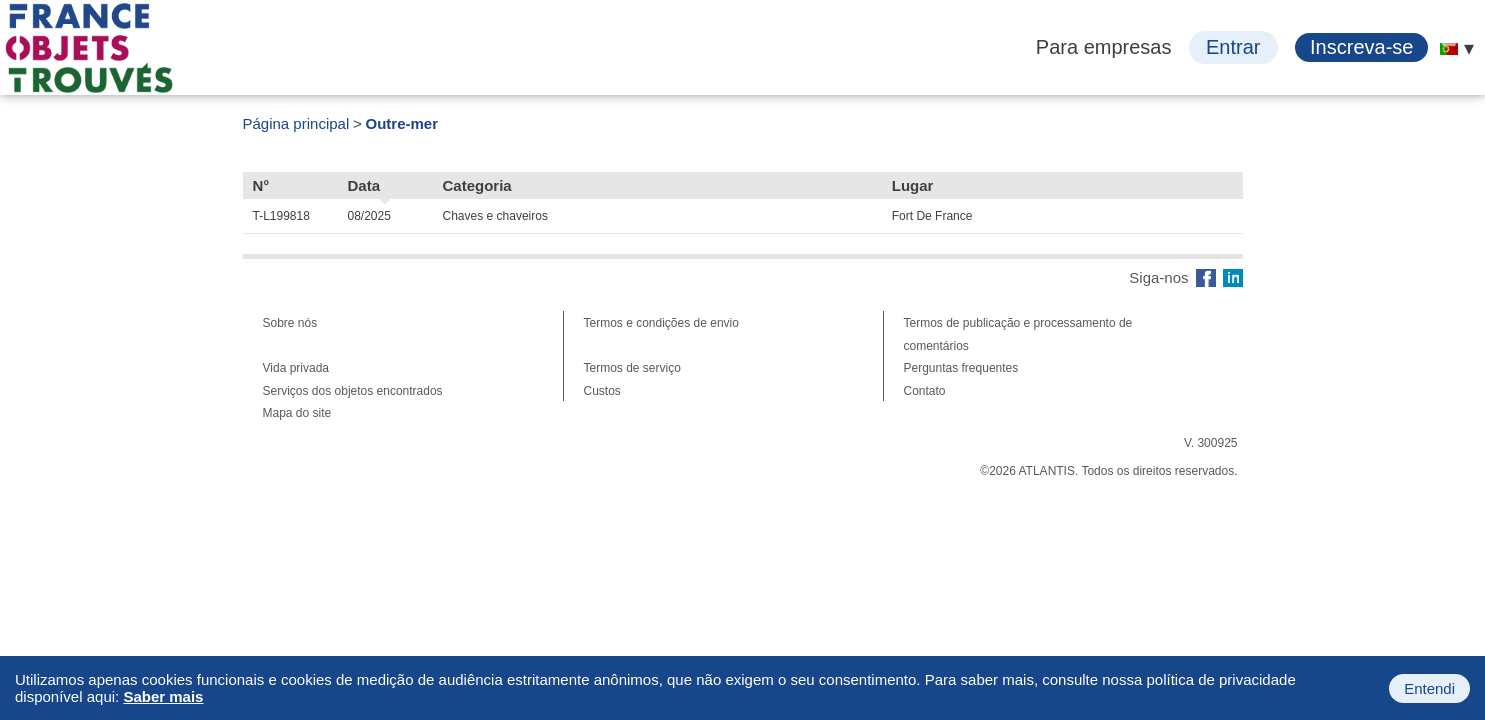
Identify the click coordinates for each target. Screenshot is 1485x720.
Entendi (1429, 688)
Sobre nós (290, 323)
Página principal (296, 123)
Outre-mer (402, 123)
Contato (925, 391)
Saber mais (163, 696)
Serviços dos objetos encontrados (353, 391)
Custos (602, 391)
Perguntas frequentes (961, 368)
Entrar (1233, 47)
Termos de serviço (632, 368)
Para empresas (1104, 47)
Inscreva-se (1361, 47)
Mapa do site (297, 413)
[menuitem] (1449, 49)
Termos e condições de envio (661, 323)
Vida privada (296, 368)
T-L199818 (281, 216)
